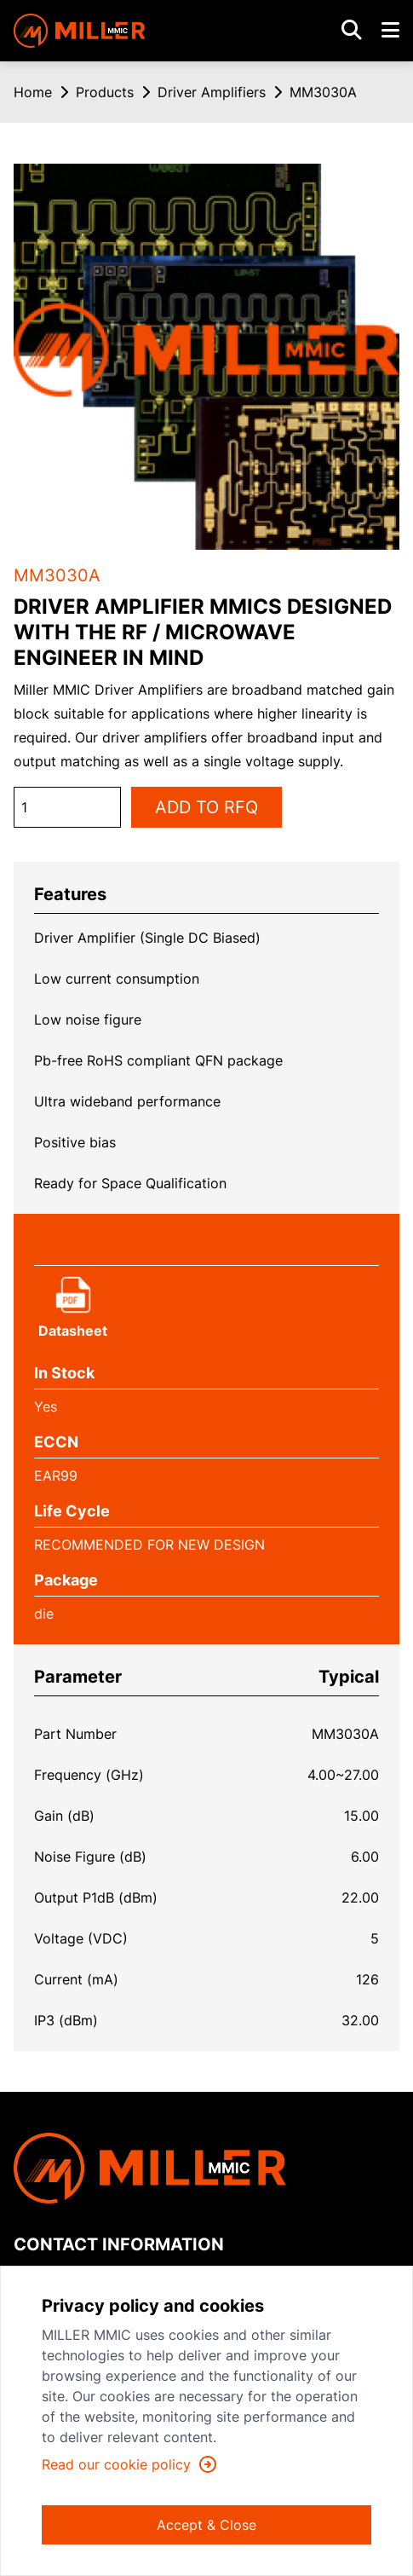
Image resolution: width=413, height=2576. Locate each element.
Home (33, 92)
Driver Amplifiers (212, 92)
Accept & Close (206, 2524)
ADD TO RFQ (206, 807)
